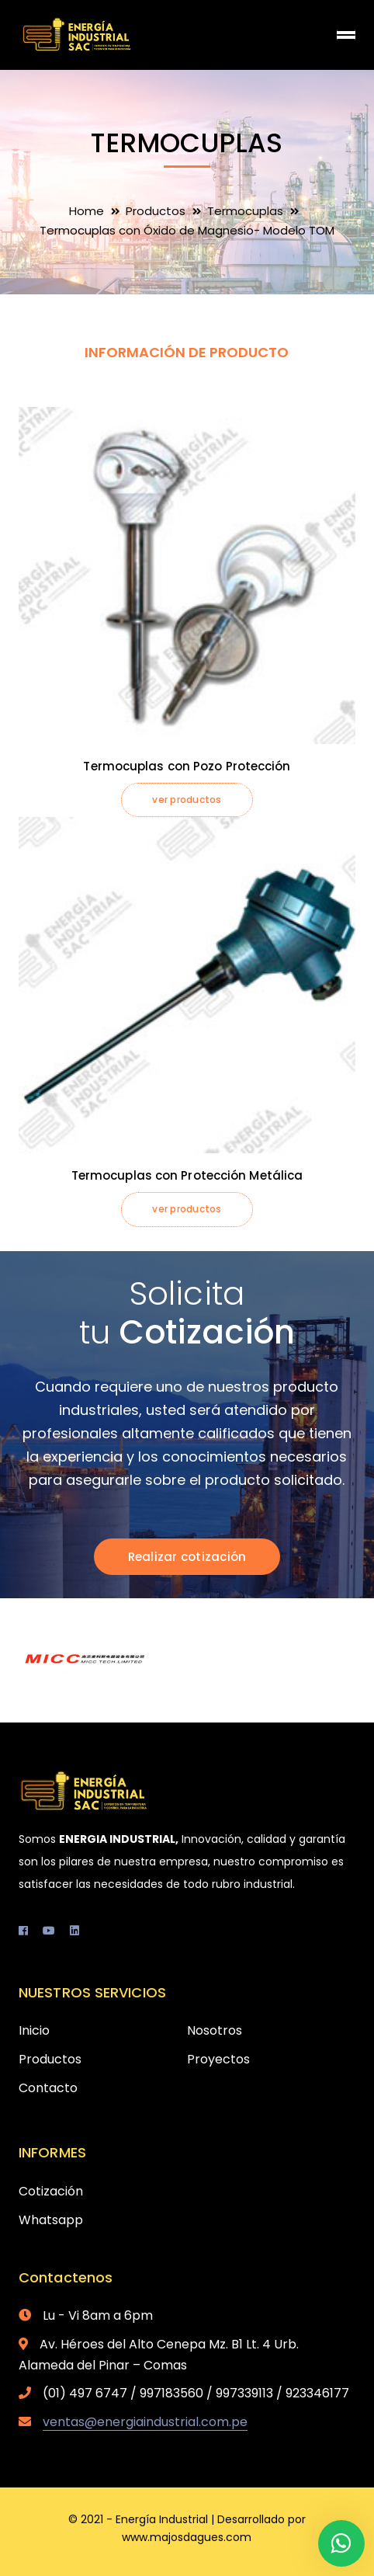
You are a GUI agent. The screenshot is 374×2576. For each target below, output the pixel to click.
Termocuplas (245, 211)
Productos (155, 211)
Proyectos (218, 2059)
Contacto (48, 2088)
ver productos (186, 799)
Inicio (34, 2030)
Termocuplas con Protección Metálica (187, 1175)
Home (86, 211)
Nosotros (214, 2030)
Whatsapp (51, 2220)
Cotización (51, 2191)
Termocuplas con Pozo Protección (186, 766)
